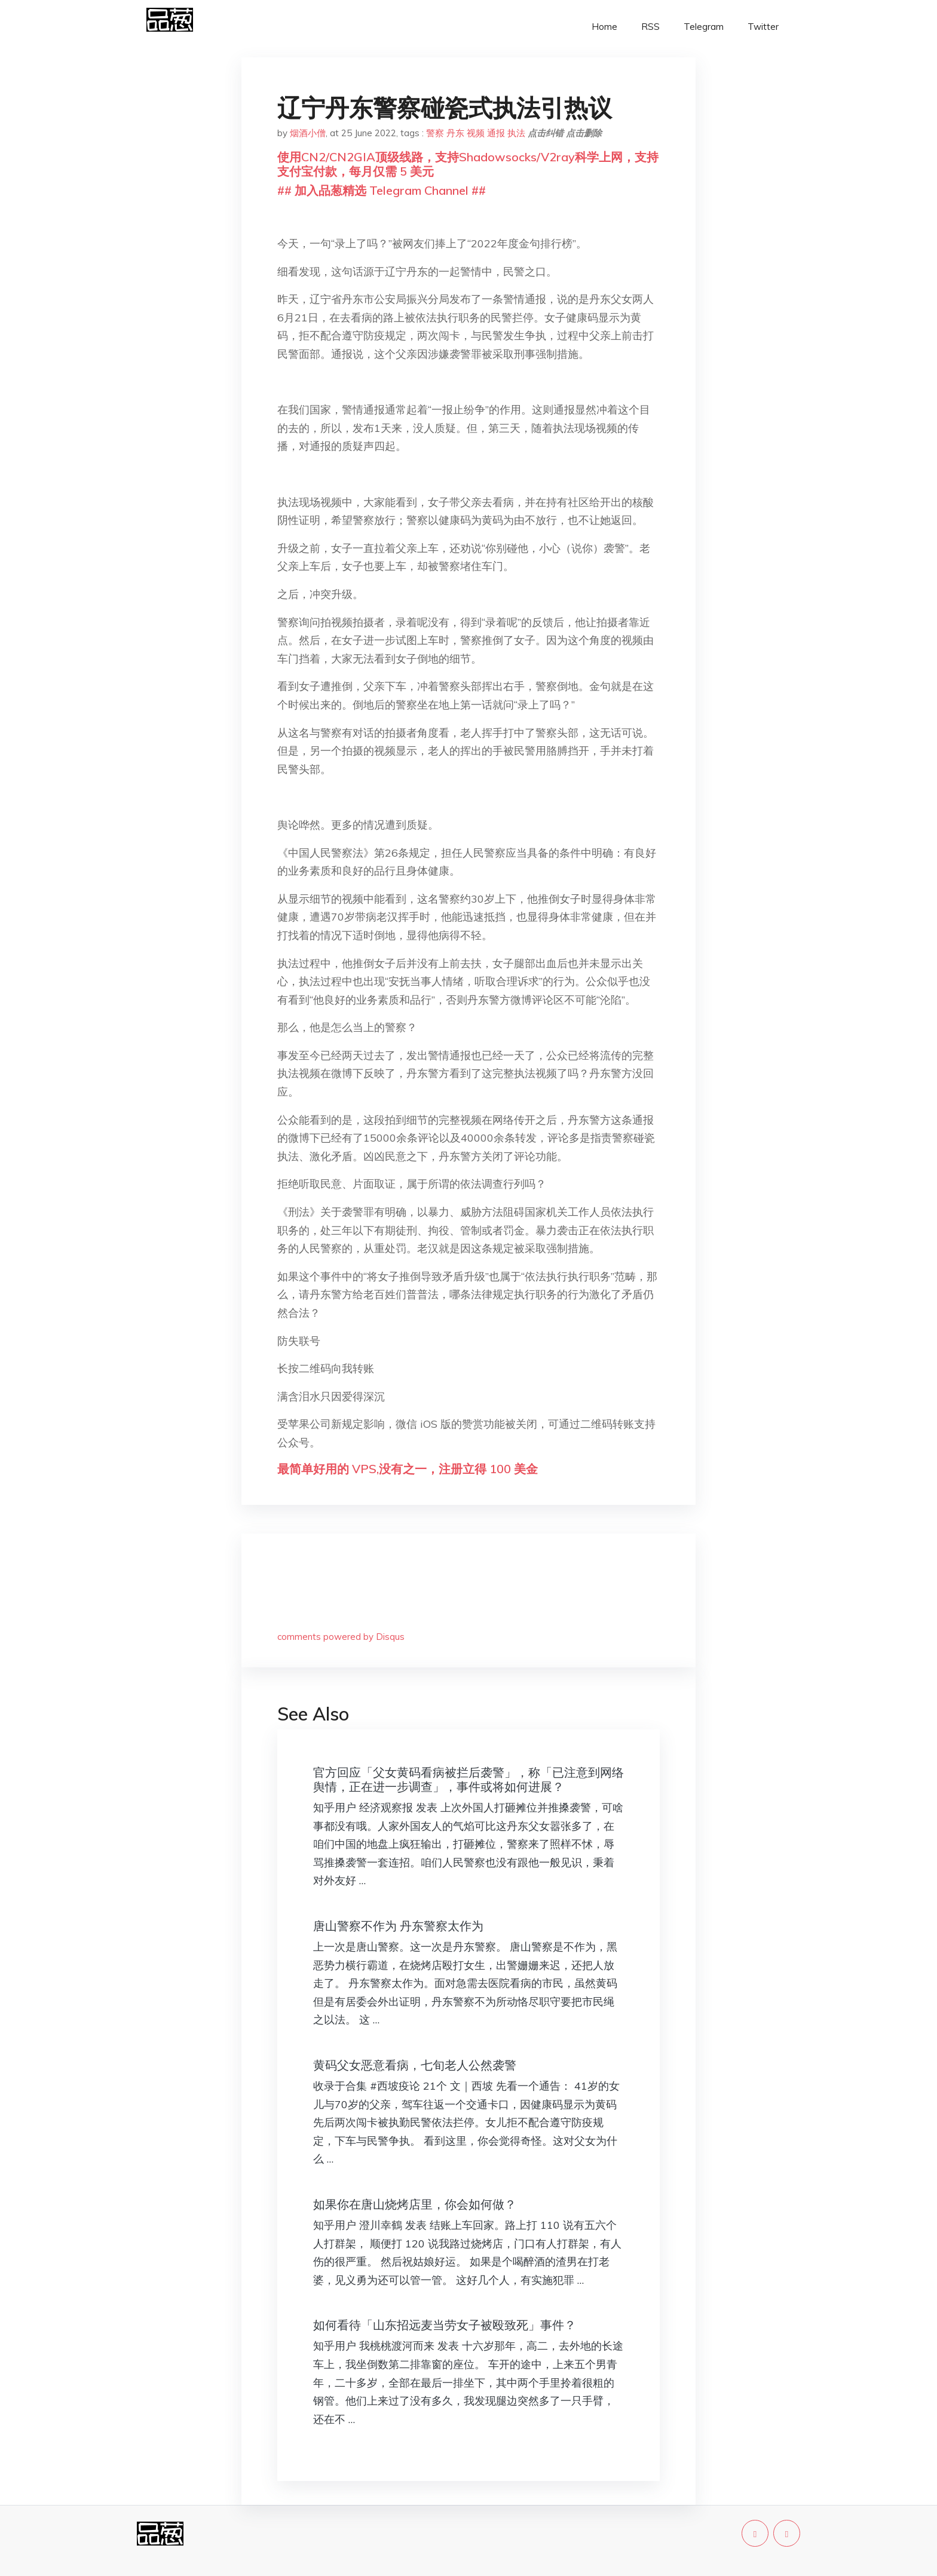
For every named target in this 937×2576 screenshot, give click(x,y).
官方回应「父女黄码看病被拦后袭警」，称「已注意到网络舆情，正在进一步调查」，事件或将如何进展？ (468, 1779)
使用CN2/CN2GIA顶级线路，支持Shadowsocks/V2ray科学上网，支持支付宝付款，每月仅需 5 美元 (468, 164)
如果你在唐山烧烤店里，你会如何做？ (414, 2204)
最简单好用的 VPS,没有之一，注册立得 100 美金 (407, 1468)
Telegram (704, 26)
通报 (496, 133)
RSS (650, 26)
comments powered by (341, 1636)
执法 (516, 133)
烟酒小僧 (308, 133)
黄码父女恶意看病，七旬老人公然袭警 (414, 2064)
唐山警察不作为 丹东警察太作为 (398, 1925)
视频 (476, 133)
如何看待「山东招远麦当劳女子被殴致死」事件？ (444, 2324)
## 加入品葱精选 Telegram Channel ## (381, 190)
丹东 (455, 133)
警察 (435, 133)
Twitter (763, 26)
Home (604, 26)
